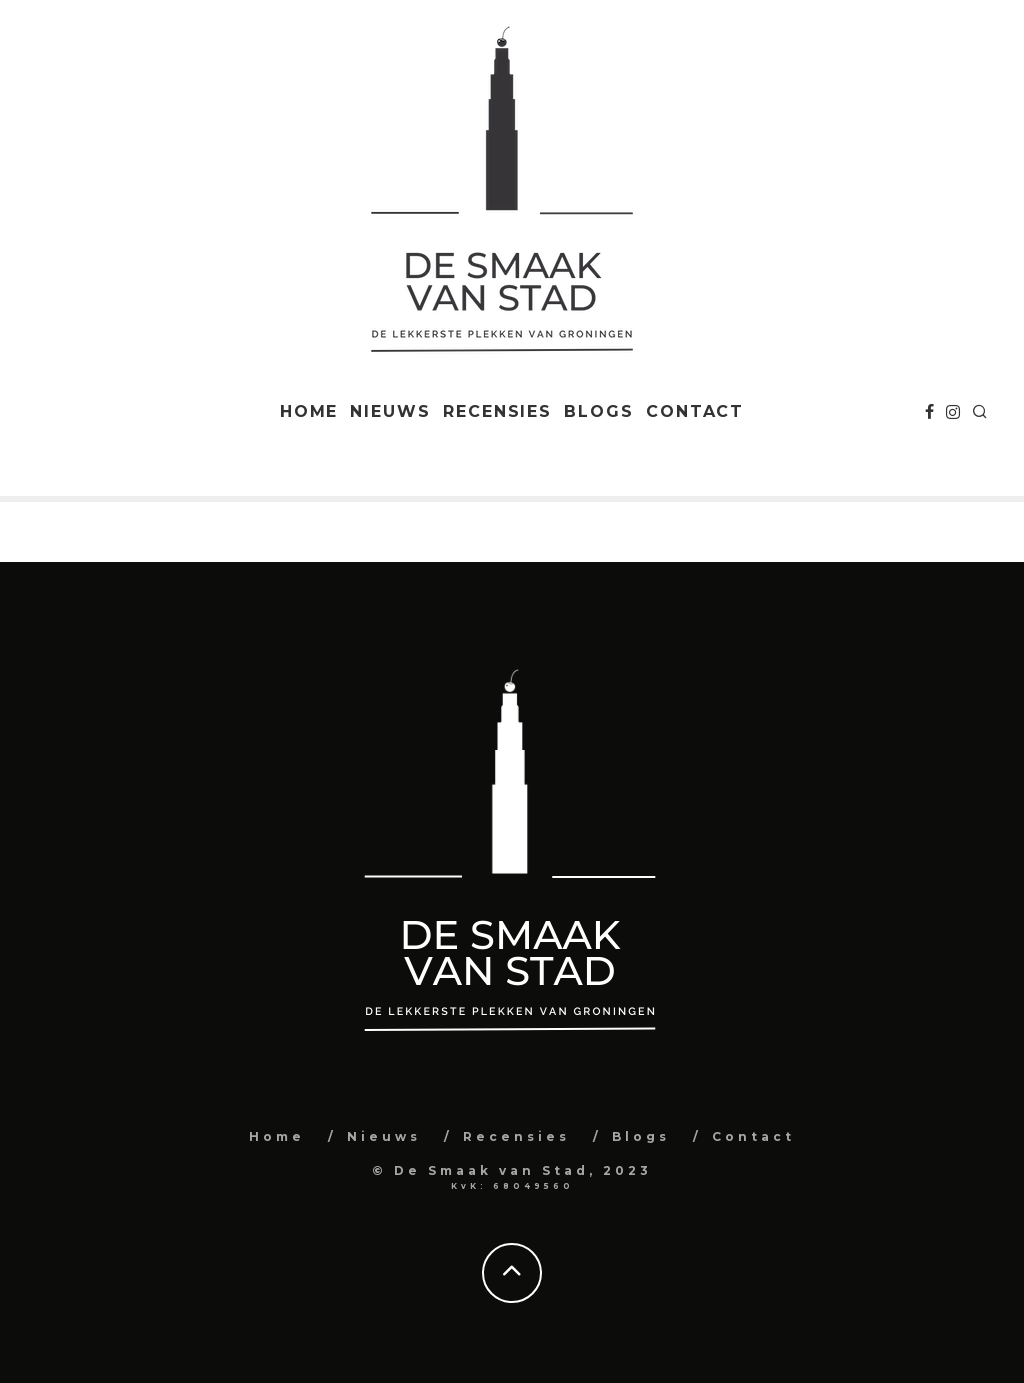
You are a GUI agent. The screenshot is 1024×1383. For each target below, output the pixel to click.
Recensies (497, 411)
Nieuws (390, 411)
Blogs (599, 411)
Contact (695, 411)
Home (309, 411)
